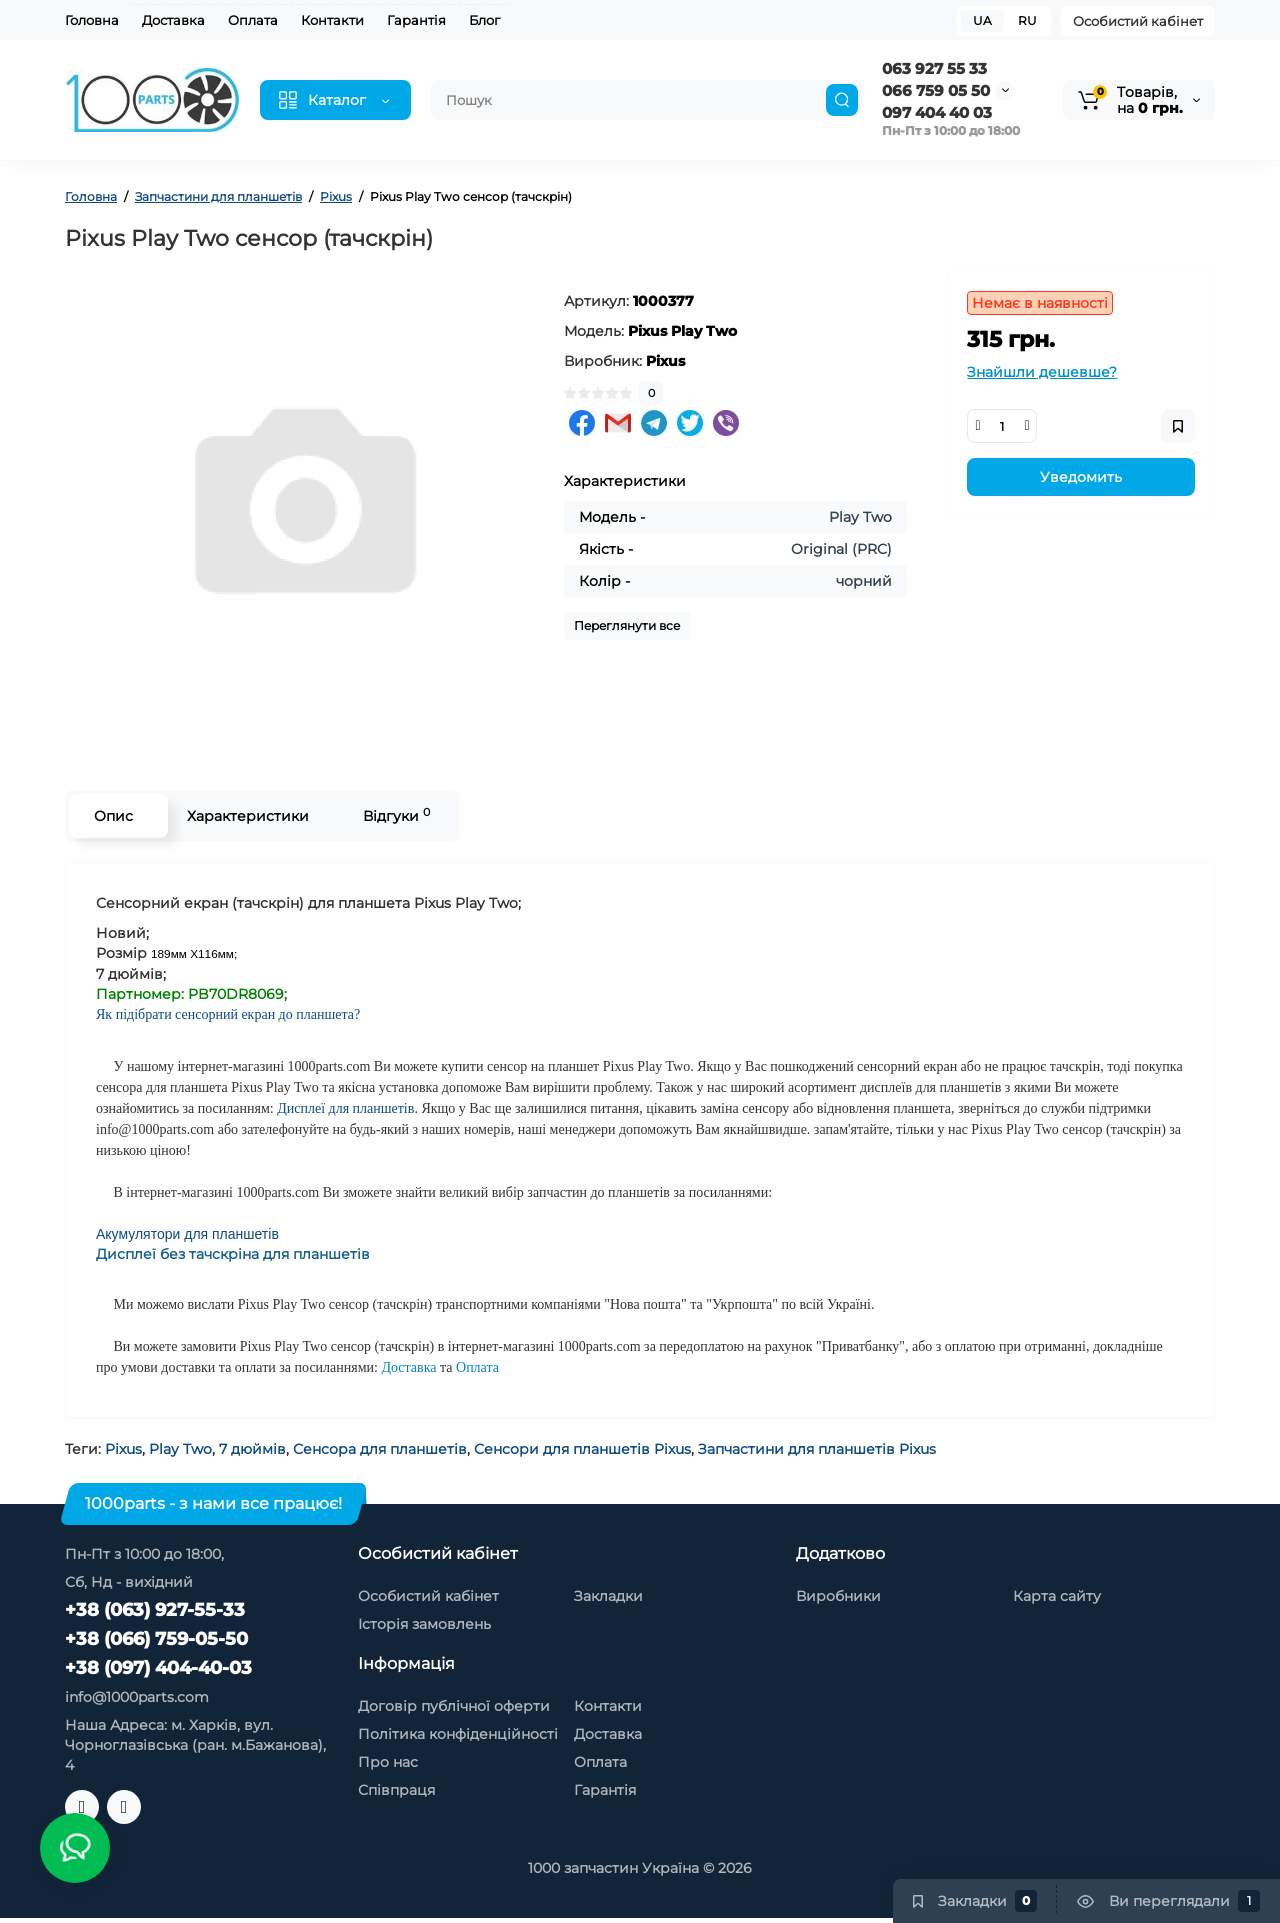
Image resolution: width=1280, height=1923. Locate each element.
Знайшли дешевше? (1042, 372)
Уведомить (1081, 477)
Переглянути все (627, 625)
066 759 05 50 (936, 90)
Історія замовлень (424, 1624)
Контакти (332, 20)
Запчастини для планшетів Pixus (817, 1449)
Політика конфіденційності (458, 1734)
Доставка (173, 20)
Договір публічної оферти (454, 1706)
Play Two (180, 1449)
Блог (484, 20)
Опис (113, 816)
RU (1027, 20)
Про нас (388, 1762)
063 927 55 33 (934, 68)
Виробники (838, 1596)
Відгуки (396, 815)
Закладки (608, 1596)
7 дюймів (252, 1449)
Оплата (253, 20)
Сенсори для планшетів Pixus (582, 1449)
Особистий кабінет (1138, 21)
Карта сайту (1057, 1596)
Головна (92, 20)
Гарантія (416, 20)
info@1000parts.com (137, 1697)
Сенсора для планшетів (380, 1449)
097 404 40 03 (937, 112)
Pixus (123, 1449)
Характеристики (248, 816)
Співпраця (396, 1790)
